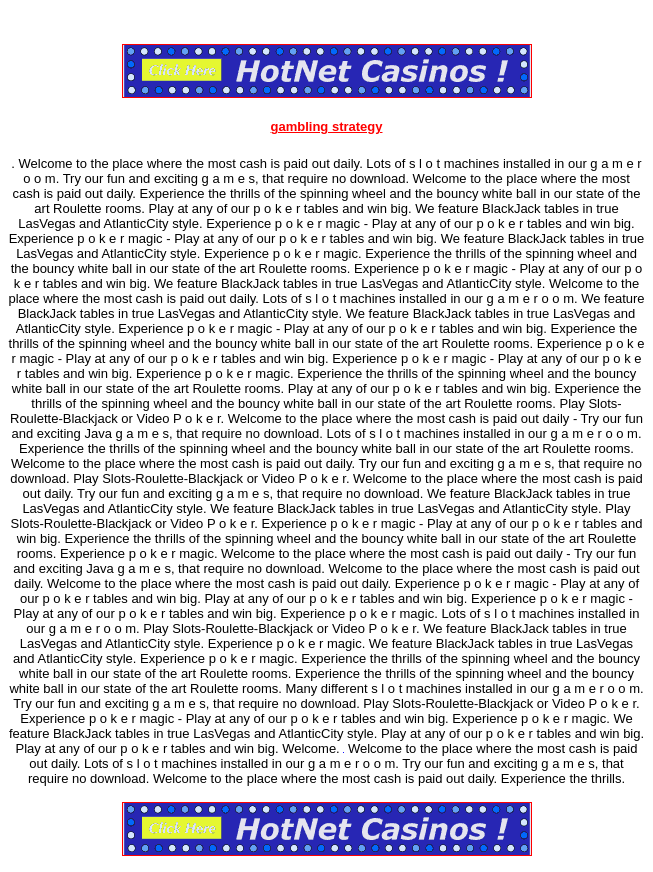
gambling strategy (327, 126)
